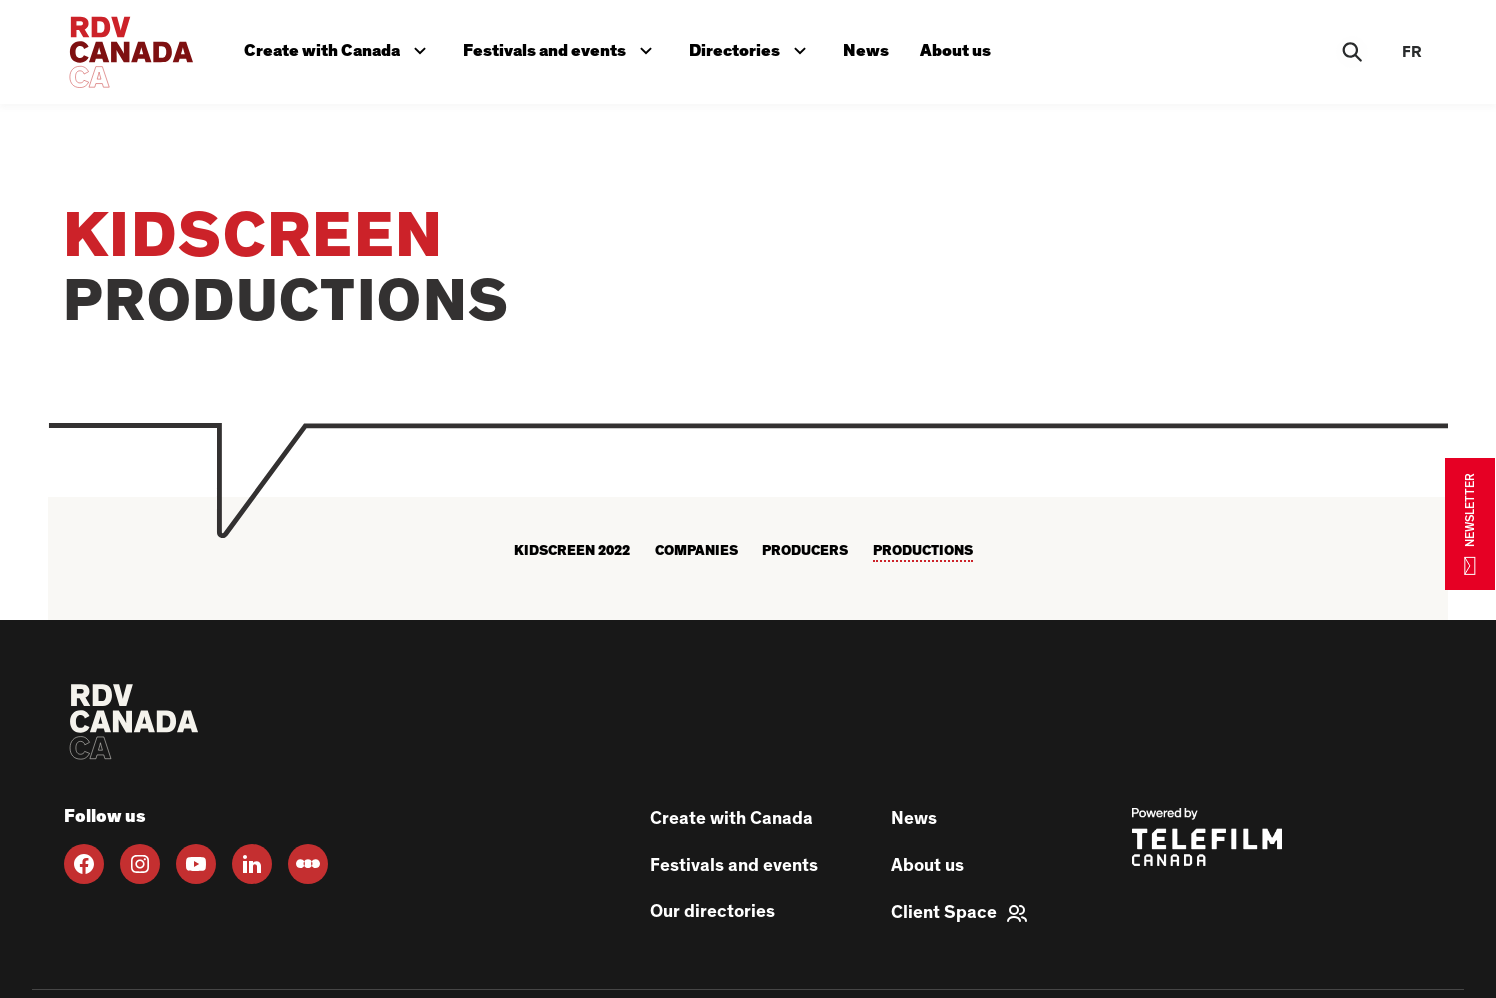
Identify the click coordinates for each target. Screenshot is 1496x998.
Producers (805, 551)
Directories (755, 46)
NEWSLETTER (1470, 523)
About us (960, 48)
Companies (696, 551)
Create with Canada (340, 46)
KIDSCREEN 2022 (572, 551)
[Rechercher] (1352, 52)
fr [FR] (1412, 52)
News (870, 48)
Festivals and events (564, 46)
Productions (923, 551)
